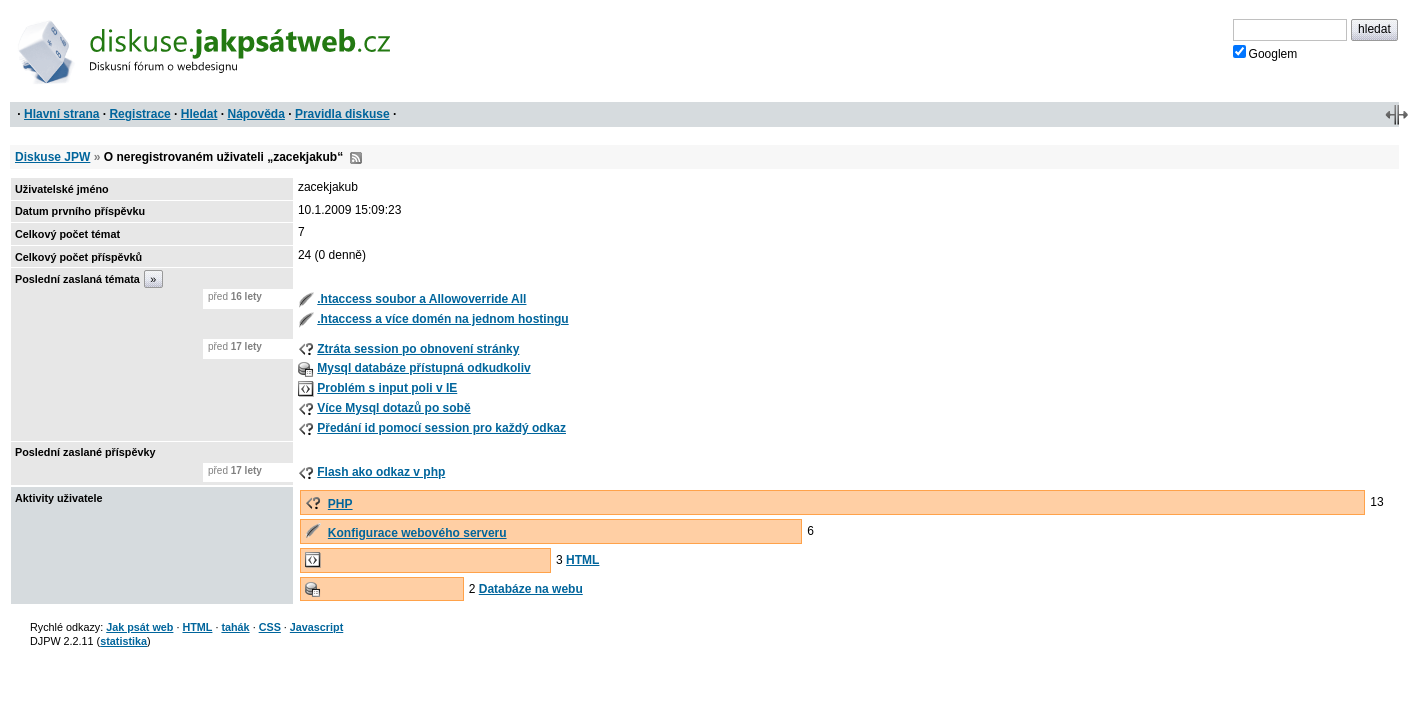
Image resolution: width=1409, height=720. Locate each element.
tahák (235, 627)
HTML (582, 560)
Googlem (1265, 53)
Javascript (316, 627)
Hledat (199, 114)
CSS (270, 627)
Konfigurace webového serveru (417, 533)
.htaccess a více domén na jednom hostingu (442, 319)
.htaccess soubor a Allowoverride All (421, 299)
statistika (123, 641)
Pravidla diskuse (342, 114)
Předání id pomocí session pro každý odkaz (441, 428)
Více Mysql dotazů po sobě (393, 408)
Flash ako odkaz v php (381, 472)
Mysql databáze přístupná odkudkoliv (423, 368)
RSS (356, 158)
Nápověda (256, 114)
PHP (340, 504)
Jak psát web (139, 627)
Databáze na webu (531, 589)
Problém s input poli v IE (387, 388)
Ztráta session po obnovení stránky (418, 349)
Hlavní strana (61, 114)
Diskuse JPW (52, 157)
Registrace (139, 114)
